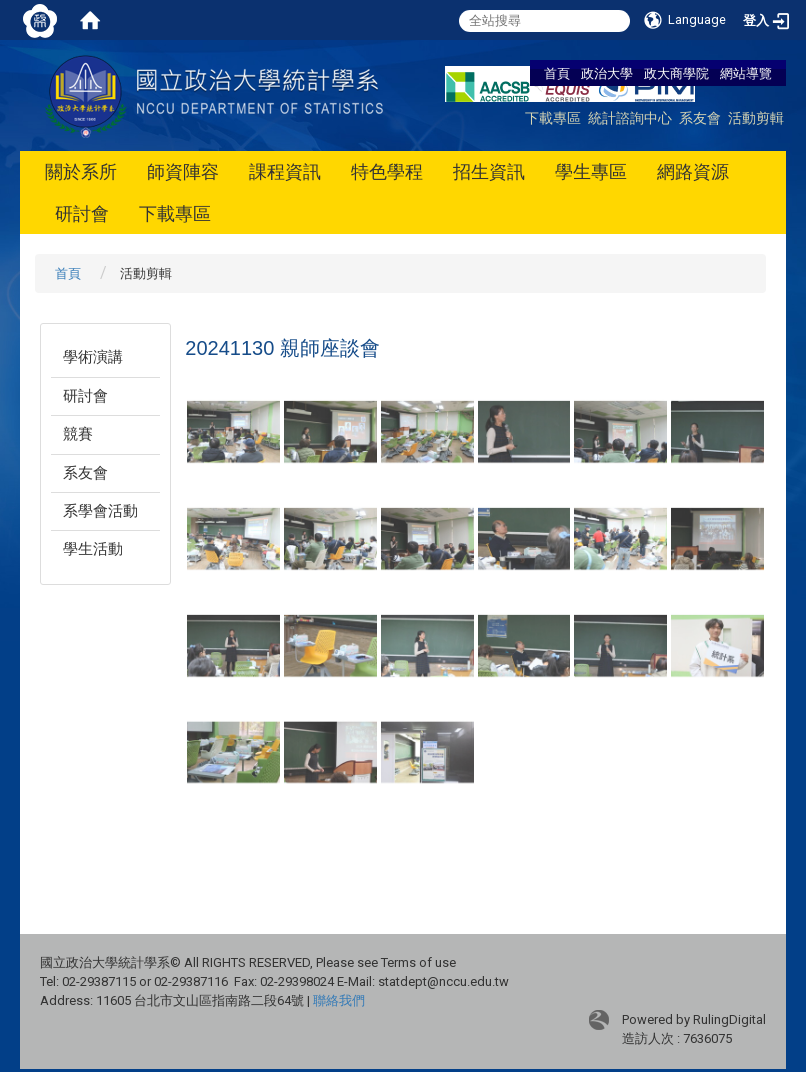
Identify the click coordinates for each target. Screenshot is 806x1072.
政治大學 (607, 73)
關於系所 (81, 171)
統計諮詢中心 (630, 117)
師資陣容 (183, 171)
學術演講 (93, 357)
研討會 (82, 213)
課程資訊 (285, 171)
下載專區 (553, 117)
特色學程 (387, 171)
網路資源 (693, 171)
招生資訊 (489, 171)
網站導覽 (746, 73)
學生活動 (93, 549)
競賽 (78, 434)
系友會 (700, 117)
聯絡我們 (339, 1000)
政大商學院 (678, 73)
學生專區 (591, 171)
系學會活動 (100, 511)
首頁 (557, 73)
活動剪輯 (756, 117)
